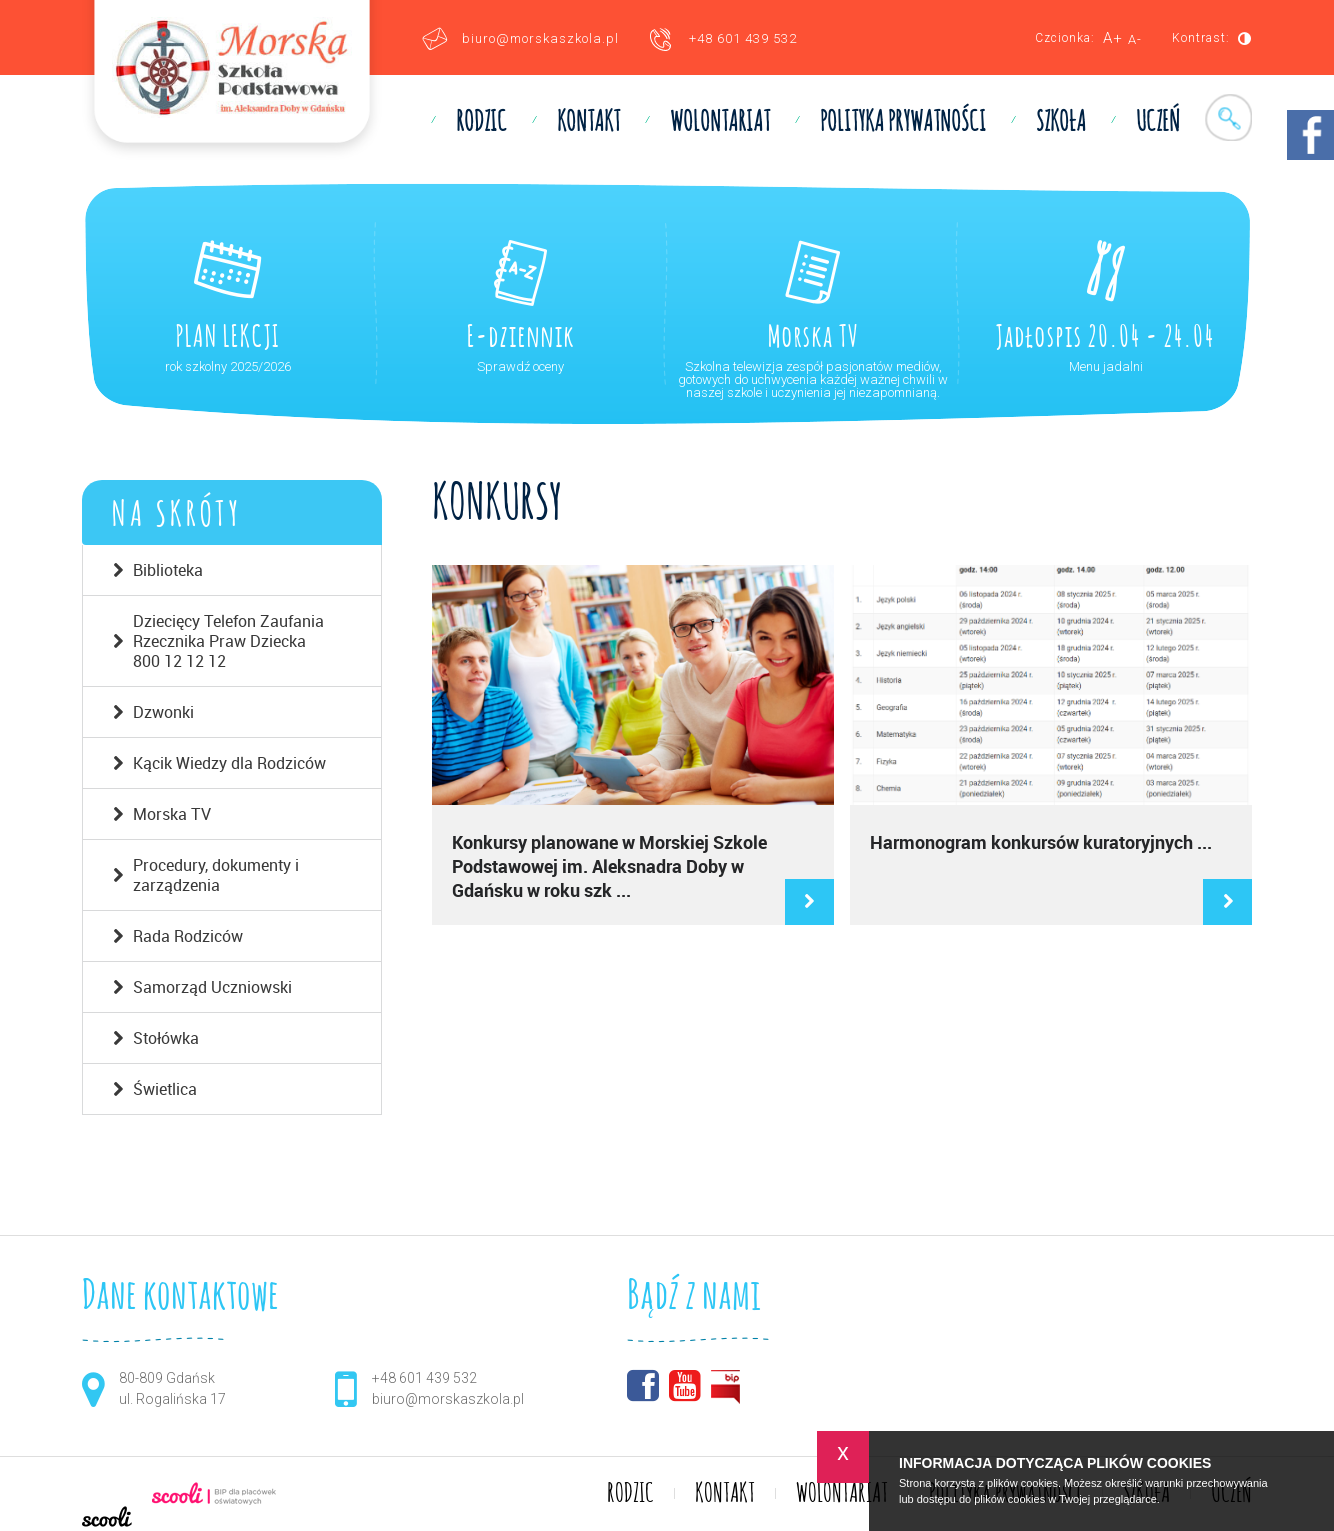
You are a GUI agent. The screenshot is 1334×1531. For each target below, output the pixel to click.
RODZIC (481, 123)
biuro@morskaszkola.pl (540, 38)
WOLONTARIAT (720, 123)
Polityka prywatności (903, 123)
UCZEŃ (1158, 123)
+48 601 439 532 (743, 38)
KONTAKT (588, 123)
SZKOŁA (1061, 123)
